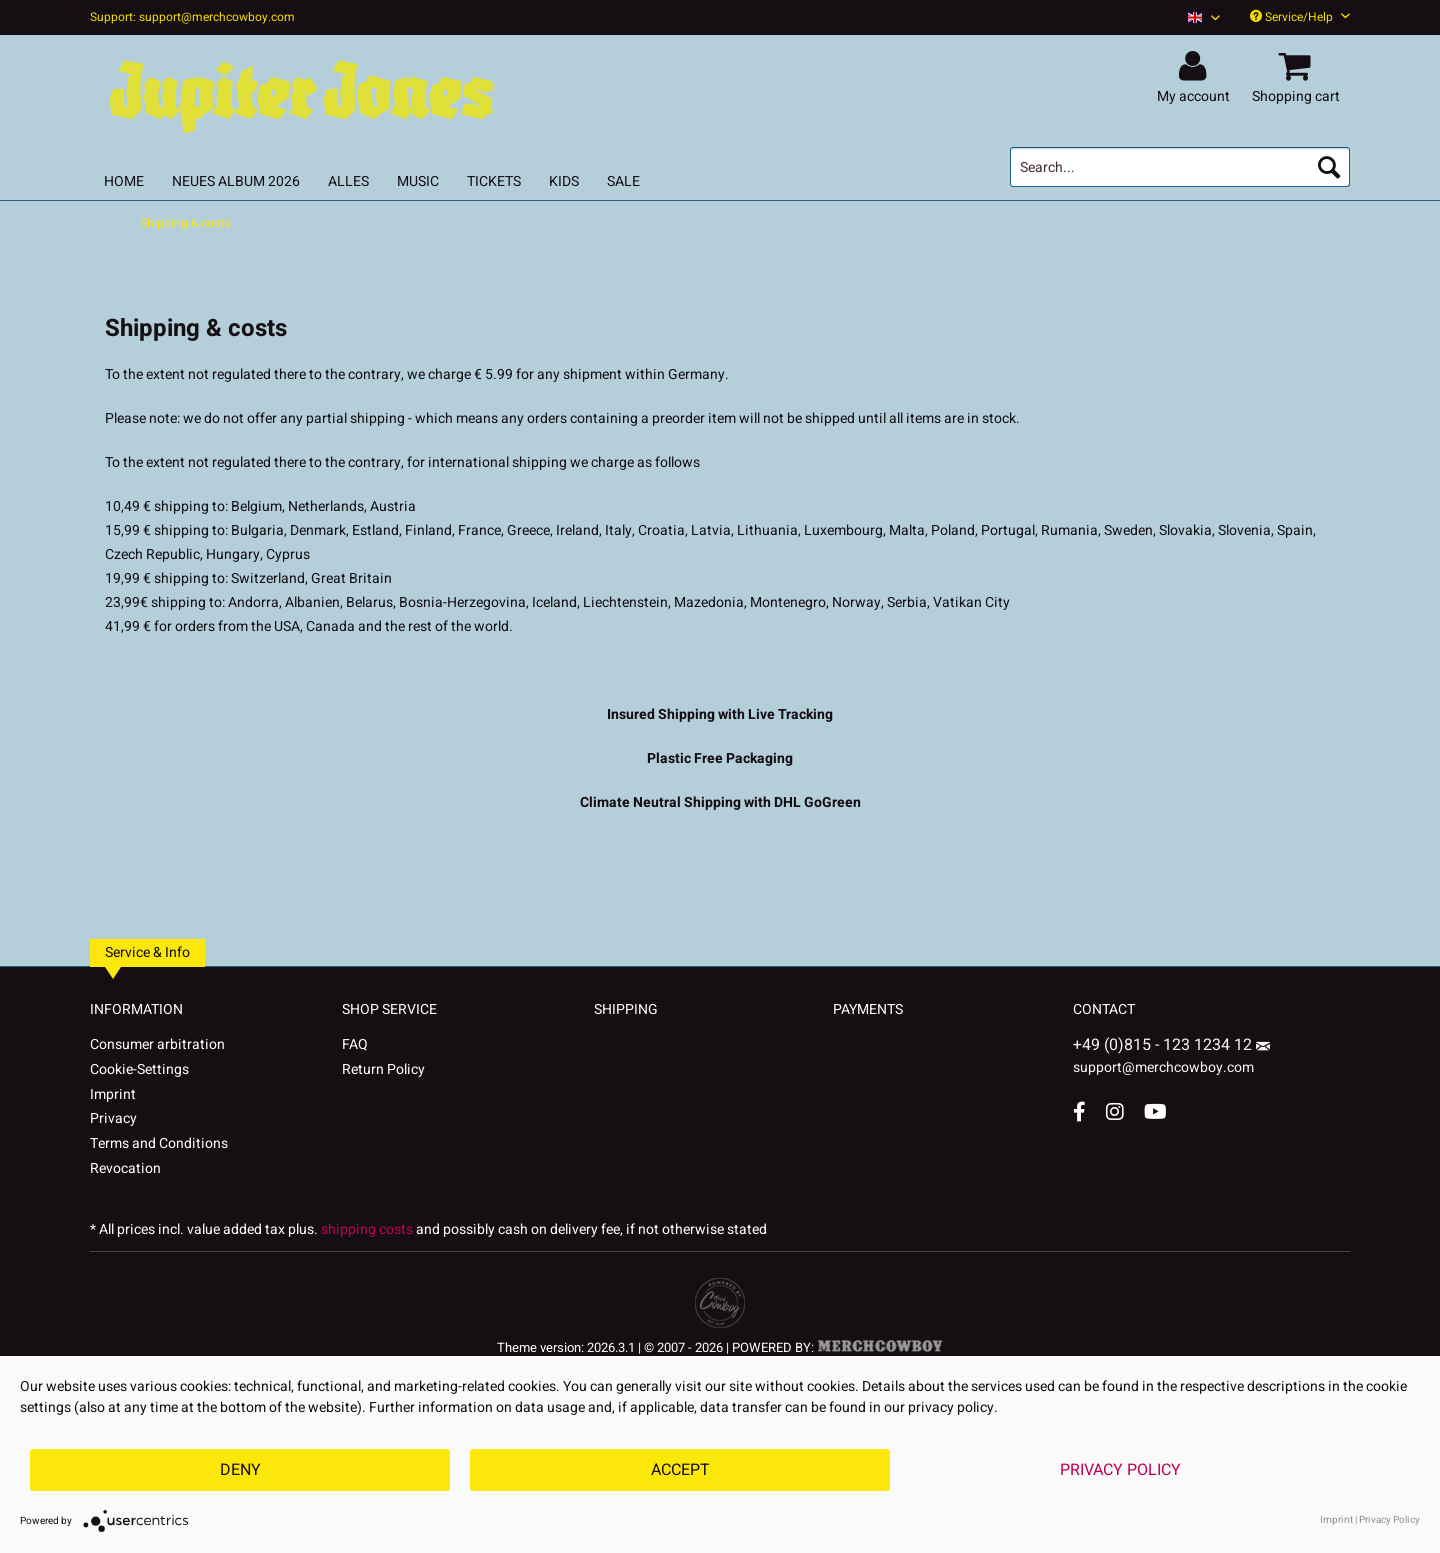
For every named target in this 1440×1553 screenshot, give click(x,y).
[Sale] (623, 181)
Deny (240, 1470)
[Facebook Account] (1079, 1111)
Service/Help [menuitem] (1300, 17)
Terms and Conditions (159, 1143)
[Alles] (348, 181)
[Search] (1329, 167)
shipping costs (367, 1229)
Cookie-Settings (139, 1069)
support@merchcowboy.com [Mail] (1171, 1060)
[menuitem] (1196, 17)
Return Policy (383, 1069)
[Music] (418, 181)
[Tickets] (494, 181)
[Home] (124, 181)
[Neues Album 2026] (236, 181)
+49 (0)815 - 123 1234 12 (1164, 1045)
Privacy (113, 1118)
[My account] (1196, 67)
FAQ (355, 1044)
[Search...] (1180, 167)
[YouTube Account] (1155, 1111)
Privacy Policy (1120, 1470)
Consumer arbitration (157, 1044)
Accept (680, 1470)
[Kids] (564, 181)
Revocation (125, 1168)
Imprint (113, 1094)
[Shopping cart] (1299, 67)
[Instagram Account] (1115, 1111)
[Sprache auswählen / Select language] (1204, 17)
